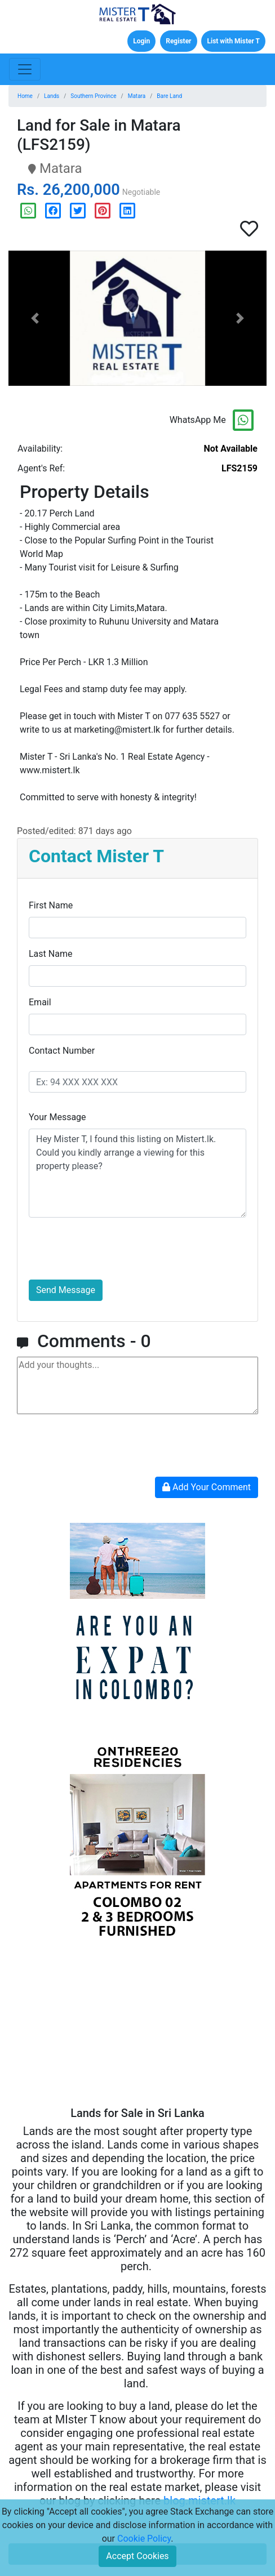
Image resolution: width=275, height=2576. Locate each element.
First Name (51, 905)
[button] (35, 318)
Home (25, 96)
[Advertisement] (137, 2027)
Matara (137, 96)
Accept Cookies (137, 2556)
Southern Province (93, 96)
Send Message (65, 1290)
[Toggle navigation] (25, 69)
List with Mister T (233, 41)
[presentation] (114, 1249)
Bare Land (169, 96)
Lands (51, 96)
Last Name (50, 953)
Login (141, 41)
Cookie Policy (144, 2538)
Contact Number (62, 1050)
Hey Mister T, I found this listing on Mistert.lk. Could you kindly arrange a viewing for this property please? (137, 1173)
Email (40, 1002)
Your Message (57, 1117)
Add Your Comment (206, 1487)
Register (178, 41)
